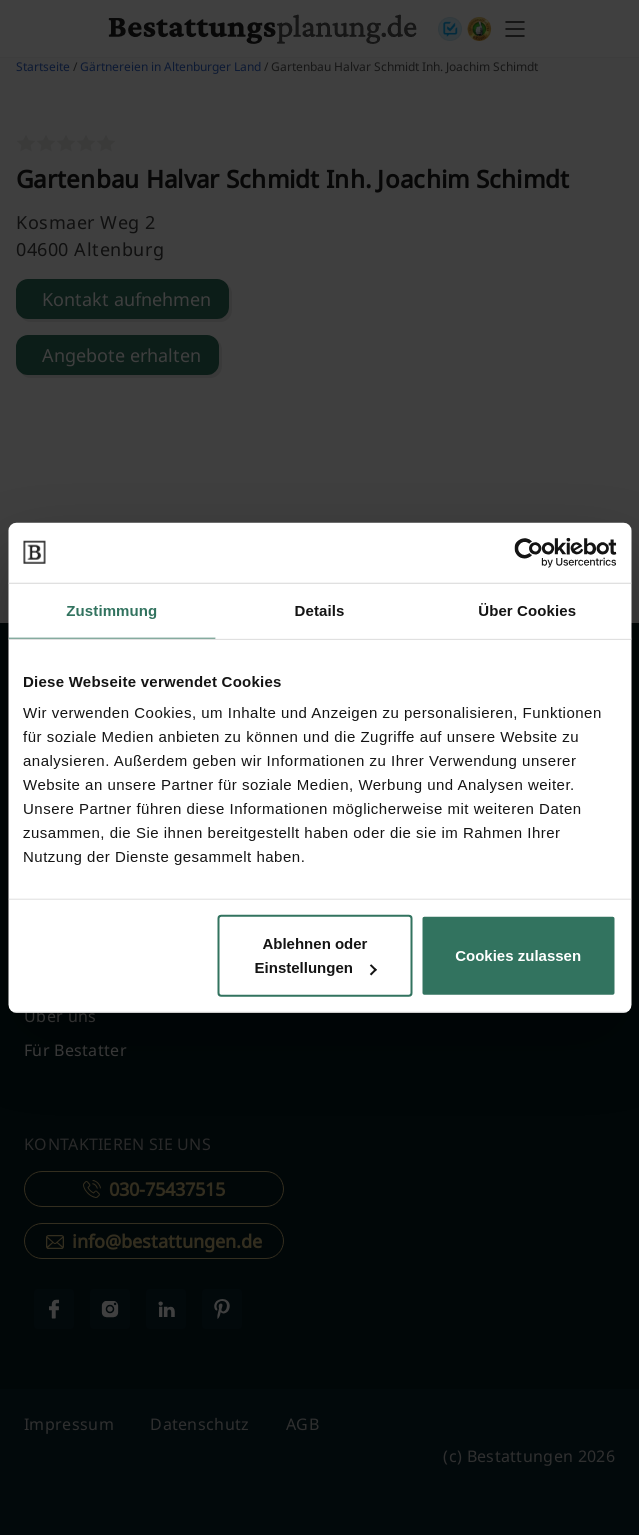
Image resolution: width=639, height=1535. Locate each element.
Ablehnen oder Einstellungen (316, 955)
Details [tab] (320, 609)
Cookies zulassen (518, 955)
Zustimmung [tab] (111, 609)
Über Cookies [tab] (527, 609)
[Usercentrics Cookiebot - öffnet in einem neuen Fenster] (528, 552)
